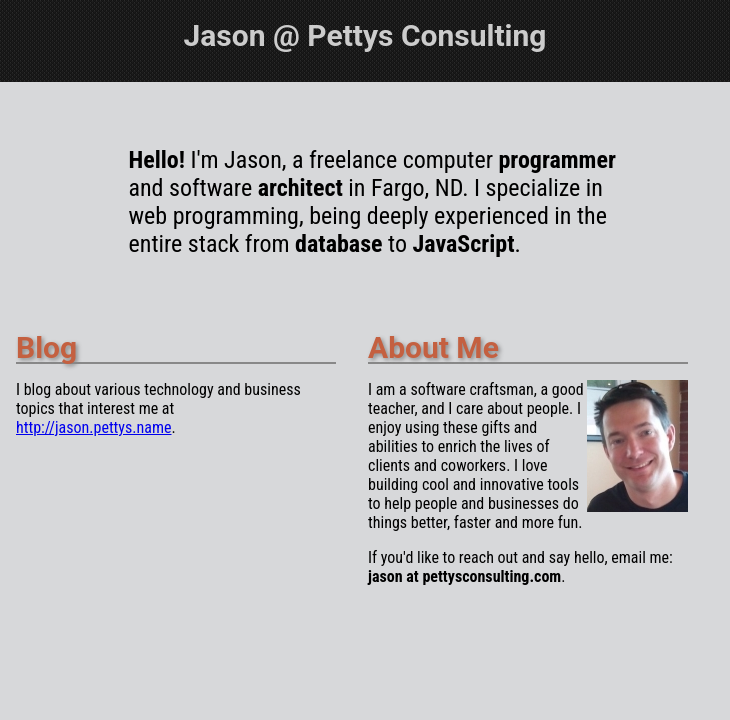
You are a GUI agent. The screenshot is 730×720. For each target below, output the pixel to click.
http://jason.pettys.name (94, 427)
